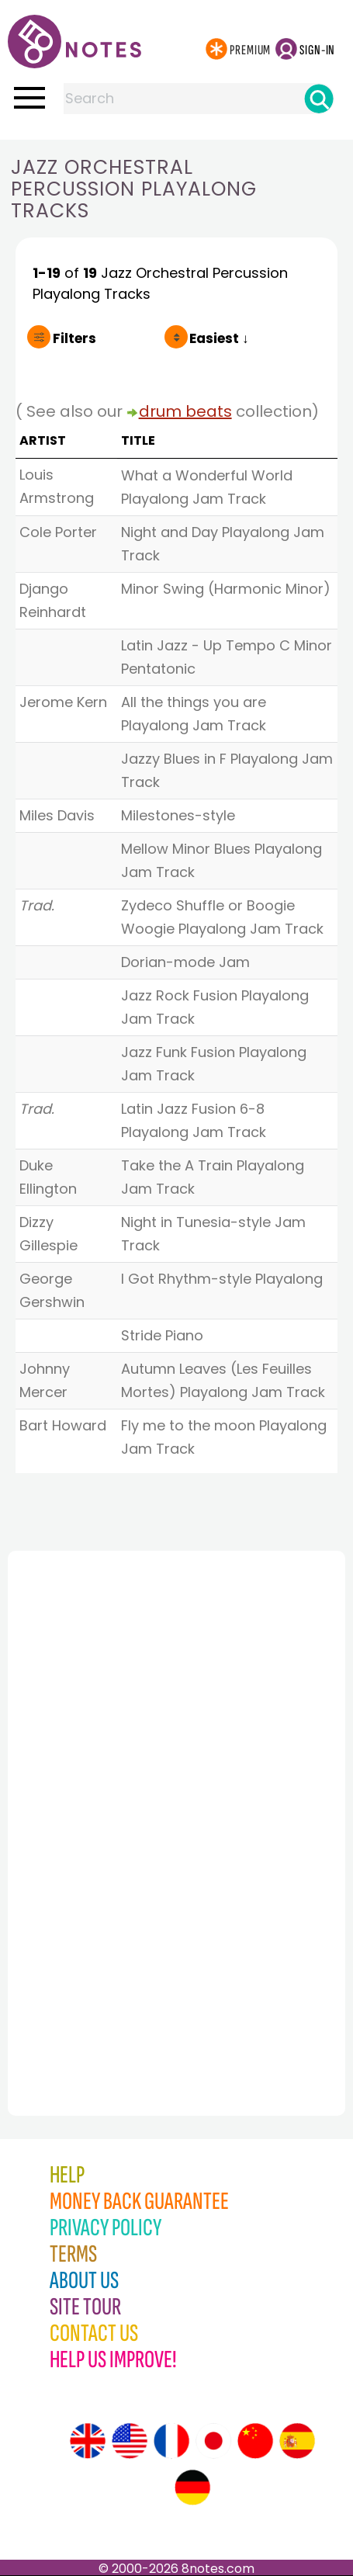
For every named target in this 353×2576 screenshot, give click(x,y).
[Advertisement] (93, 1799)
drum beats (185, 411)
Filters (74, 338)
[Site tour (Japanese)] (213, 2441)
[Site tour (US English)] (129, 2441)
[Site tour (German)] (192, 2487)
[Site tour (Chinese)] (255, 2441)
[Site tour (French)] (171, 2441)
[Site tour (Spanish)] (297, 2441)
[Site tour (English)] (87, 2441)
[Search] (319, 98)
